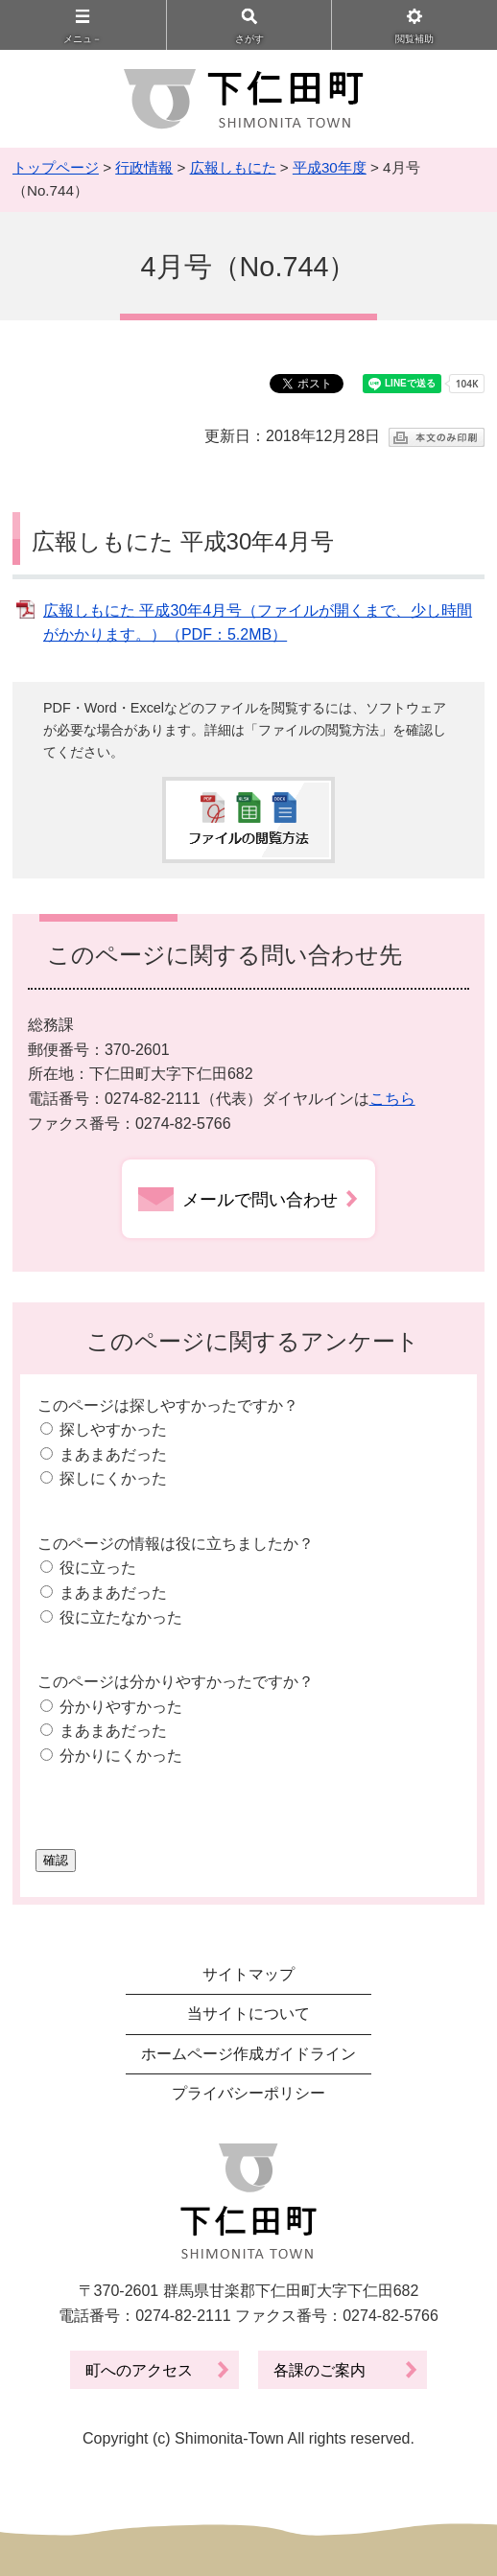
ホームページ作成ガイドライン (248, 2054)
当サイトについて (248, 2013)
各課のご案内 (319, 2370)
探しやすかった (113, 1429)
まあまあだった (113, 1454)
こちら (392, 1098)
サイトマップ (248, 1974)
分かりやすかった (120, 1706)
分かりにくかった (120, 1755)
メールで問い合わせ (260, 1199)
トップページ (55, 167)
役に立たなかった (120, 1617)
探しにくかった (113, 1478)
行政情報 (144, 167)
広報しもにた (233, 167)
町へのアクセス (139, 2370)
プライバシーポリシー (248, 2093)
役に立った (97, 1567)
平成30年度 (330, 167)
